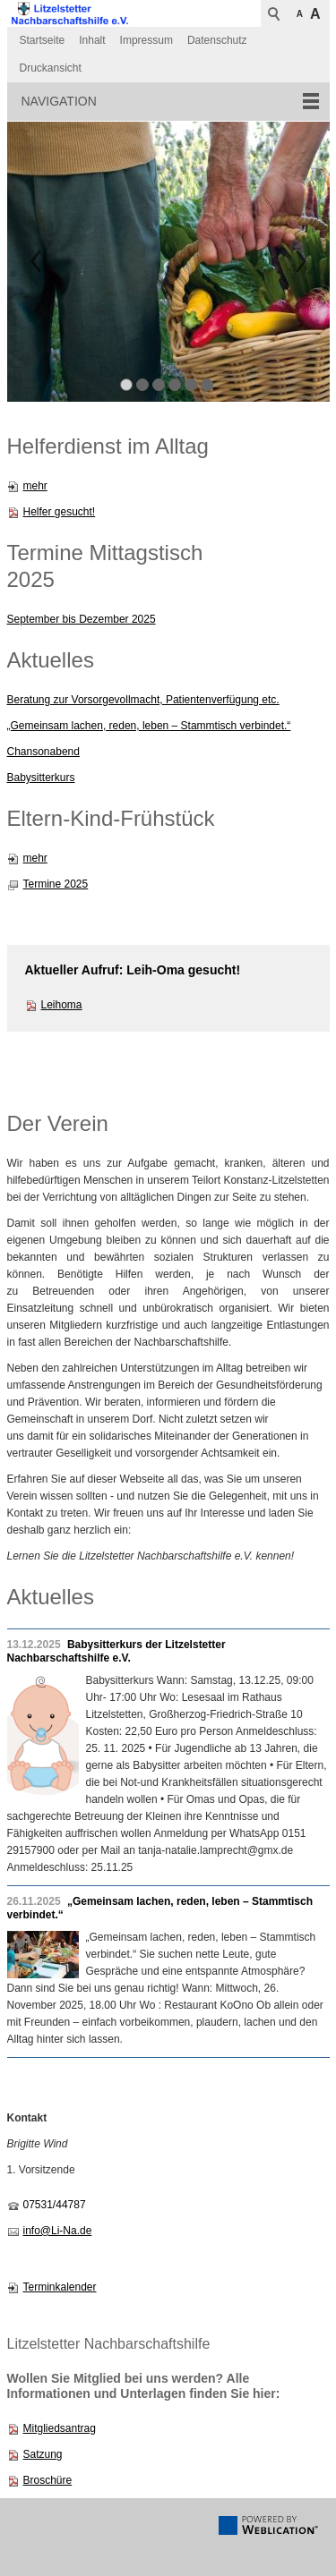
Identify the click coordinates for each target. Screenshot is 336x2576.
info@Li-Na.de (57, 2230)
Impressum (146, 40)
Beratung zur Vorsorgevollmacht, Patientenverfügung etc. (143, 699)
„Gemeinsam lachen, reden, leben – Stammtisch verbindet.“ (149, 725)
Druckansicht (51, 68)
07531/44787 (54, 2204)
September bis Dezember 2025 (81, 619)
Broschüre (48, 2480)
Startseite (42, 40)
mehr (35, 486)
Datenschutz (217, 40)
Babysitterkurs (41, 777)
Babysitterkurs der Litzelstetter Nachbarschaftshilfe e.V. (116, 1651)
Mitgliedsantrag (59, 2428)
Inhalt (92, 40)
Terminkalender (60, 2287)
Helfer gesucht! (59, 512)
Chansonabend (43, 751)
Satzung (43, 2454)
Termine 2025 (56, 884)
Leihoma (61, 1005)
